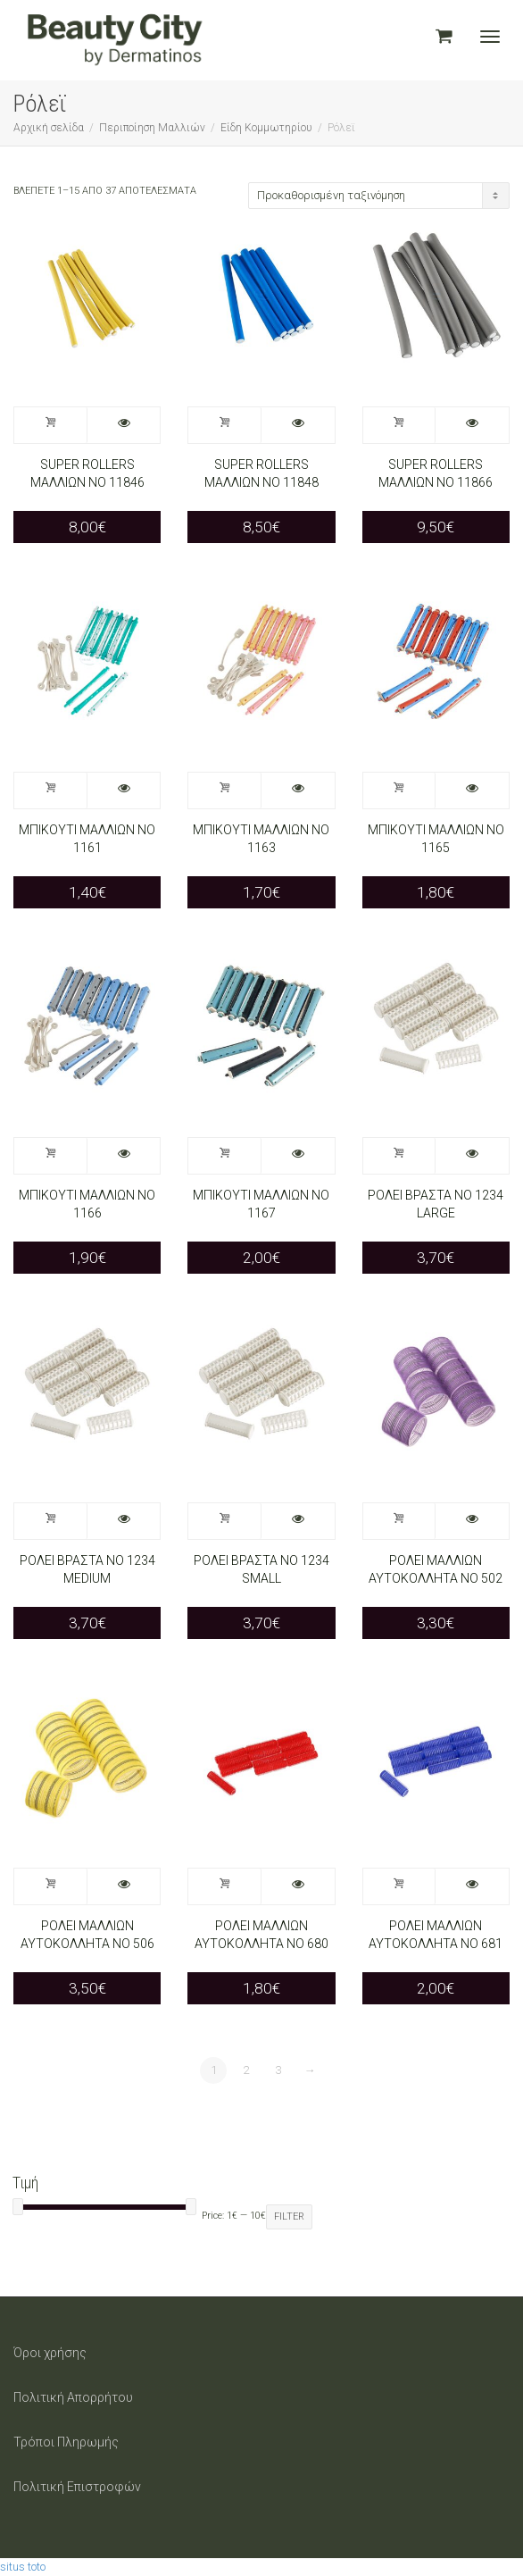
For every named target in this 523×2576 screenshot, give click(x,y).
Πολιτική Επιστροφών (77, 2487)
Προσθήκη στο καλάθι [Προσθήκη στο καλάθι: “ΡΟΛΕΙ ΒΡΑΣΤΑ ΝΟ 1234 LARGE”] (399, 1156)
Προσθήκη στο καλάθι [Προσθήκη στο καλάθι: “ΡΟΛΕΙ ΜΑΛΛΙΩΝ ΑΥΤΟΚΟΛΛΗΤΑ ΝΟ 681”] (399, 1886)
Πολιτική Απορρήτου (73, 2397)
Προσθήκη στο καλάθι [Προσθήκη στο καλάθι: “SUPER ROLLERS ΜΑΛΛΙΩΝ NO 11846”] (50, 425)
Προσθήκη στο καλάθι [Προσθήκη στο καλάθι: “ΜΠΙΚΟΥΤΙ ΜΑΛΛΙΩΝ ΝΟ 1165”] (399, 790)
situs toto (23, 2566)
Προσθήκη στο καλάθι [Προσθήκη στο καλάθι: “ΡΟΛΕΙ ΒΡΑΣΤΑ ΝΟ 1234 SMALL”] (225, 1521)
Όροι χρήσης (50, 2353)
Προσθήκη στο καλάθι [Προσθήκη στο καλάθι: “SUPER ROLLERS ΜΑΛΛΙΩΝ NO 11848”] (225, 425)
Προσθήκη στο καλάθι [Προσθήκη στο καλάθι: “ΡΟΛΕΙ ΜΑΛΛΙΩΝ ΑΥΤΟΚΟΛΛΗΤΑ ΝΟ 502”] (399, 1521)
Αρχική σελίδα (48, 127)
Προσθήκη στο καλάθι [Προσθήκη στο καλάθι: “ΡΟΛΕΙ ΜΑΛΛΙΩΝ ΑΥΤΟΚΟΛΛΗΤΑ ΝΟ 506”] (50, 1886)
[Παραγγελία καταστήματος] (379, 195)
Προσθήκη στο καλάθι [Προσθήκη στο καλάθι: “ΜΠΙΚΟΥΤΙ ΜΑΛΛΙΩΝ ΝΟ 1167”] (225, 1156)
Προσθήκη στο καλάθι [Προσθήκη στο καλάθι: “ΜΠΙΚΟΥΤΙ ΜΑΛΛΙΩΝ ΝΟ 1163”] (225, 790)
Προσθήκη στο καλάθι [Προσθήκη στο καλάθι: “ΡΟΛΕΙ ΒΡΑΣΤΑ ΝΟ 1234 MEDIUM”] (50, 1521)
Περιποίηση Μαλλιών (152, 127)
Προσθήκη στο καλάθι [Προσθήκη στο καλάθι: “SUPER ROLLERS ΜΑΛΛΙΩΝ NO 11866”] (399, 425)
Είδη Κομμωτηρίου (266, 127)
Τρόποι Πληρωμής (66, 2442)
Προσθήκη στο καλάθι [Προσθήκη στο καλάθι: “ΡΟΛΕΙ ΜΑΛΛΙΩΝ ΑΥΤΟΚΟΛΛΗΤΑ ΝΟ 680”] (225, 1886)
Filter (289, 2216)
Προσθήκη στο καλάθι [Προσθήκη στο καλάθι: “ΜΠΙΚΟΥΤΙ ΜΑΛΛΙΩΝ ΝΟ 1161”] (50, 790)
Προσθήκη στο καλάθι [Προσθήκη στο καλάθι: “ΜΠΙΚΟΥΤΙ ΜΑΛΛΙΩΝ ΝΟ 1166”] (50, 1156)
